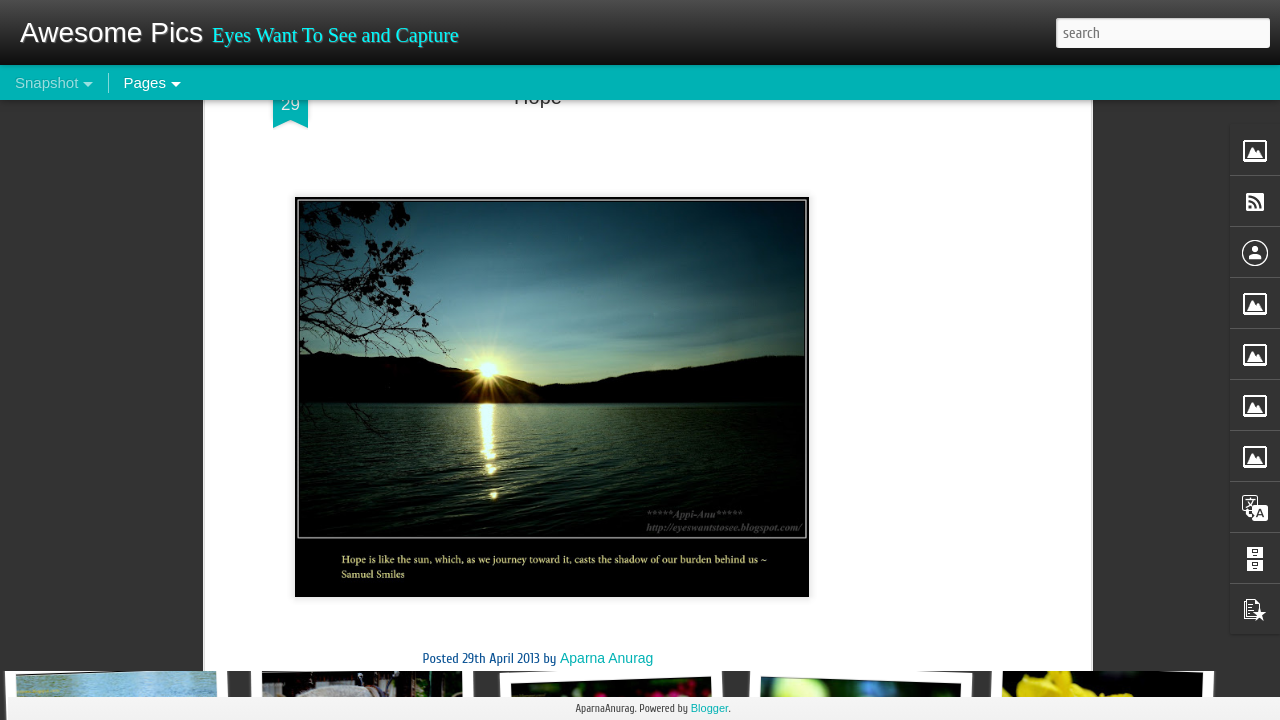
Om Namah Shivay (859, 616)
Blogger (710, 708)
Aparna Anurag (606, 142)
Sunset (558, 169)
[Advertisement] (538, 301)
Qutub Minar (612, 618)
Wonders (376, 627)
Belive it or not (123, 616)
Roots (1095, 626)
